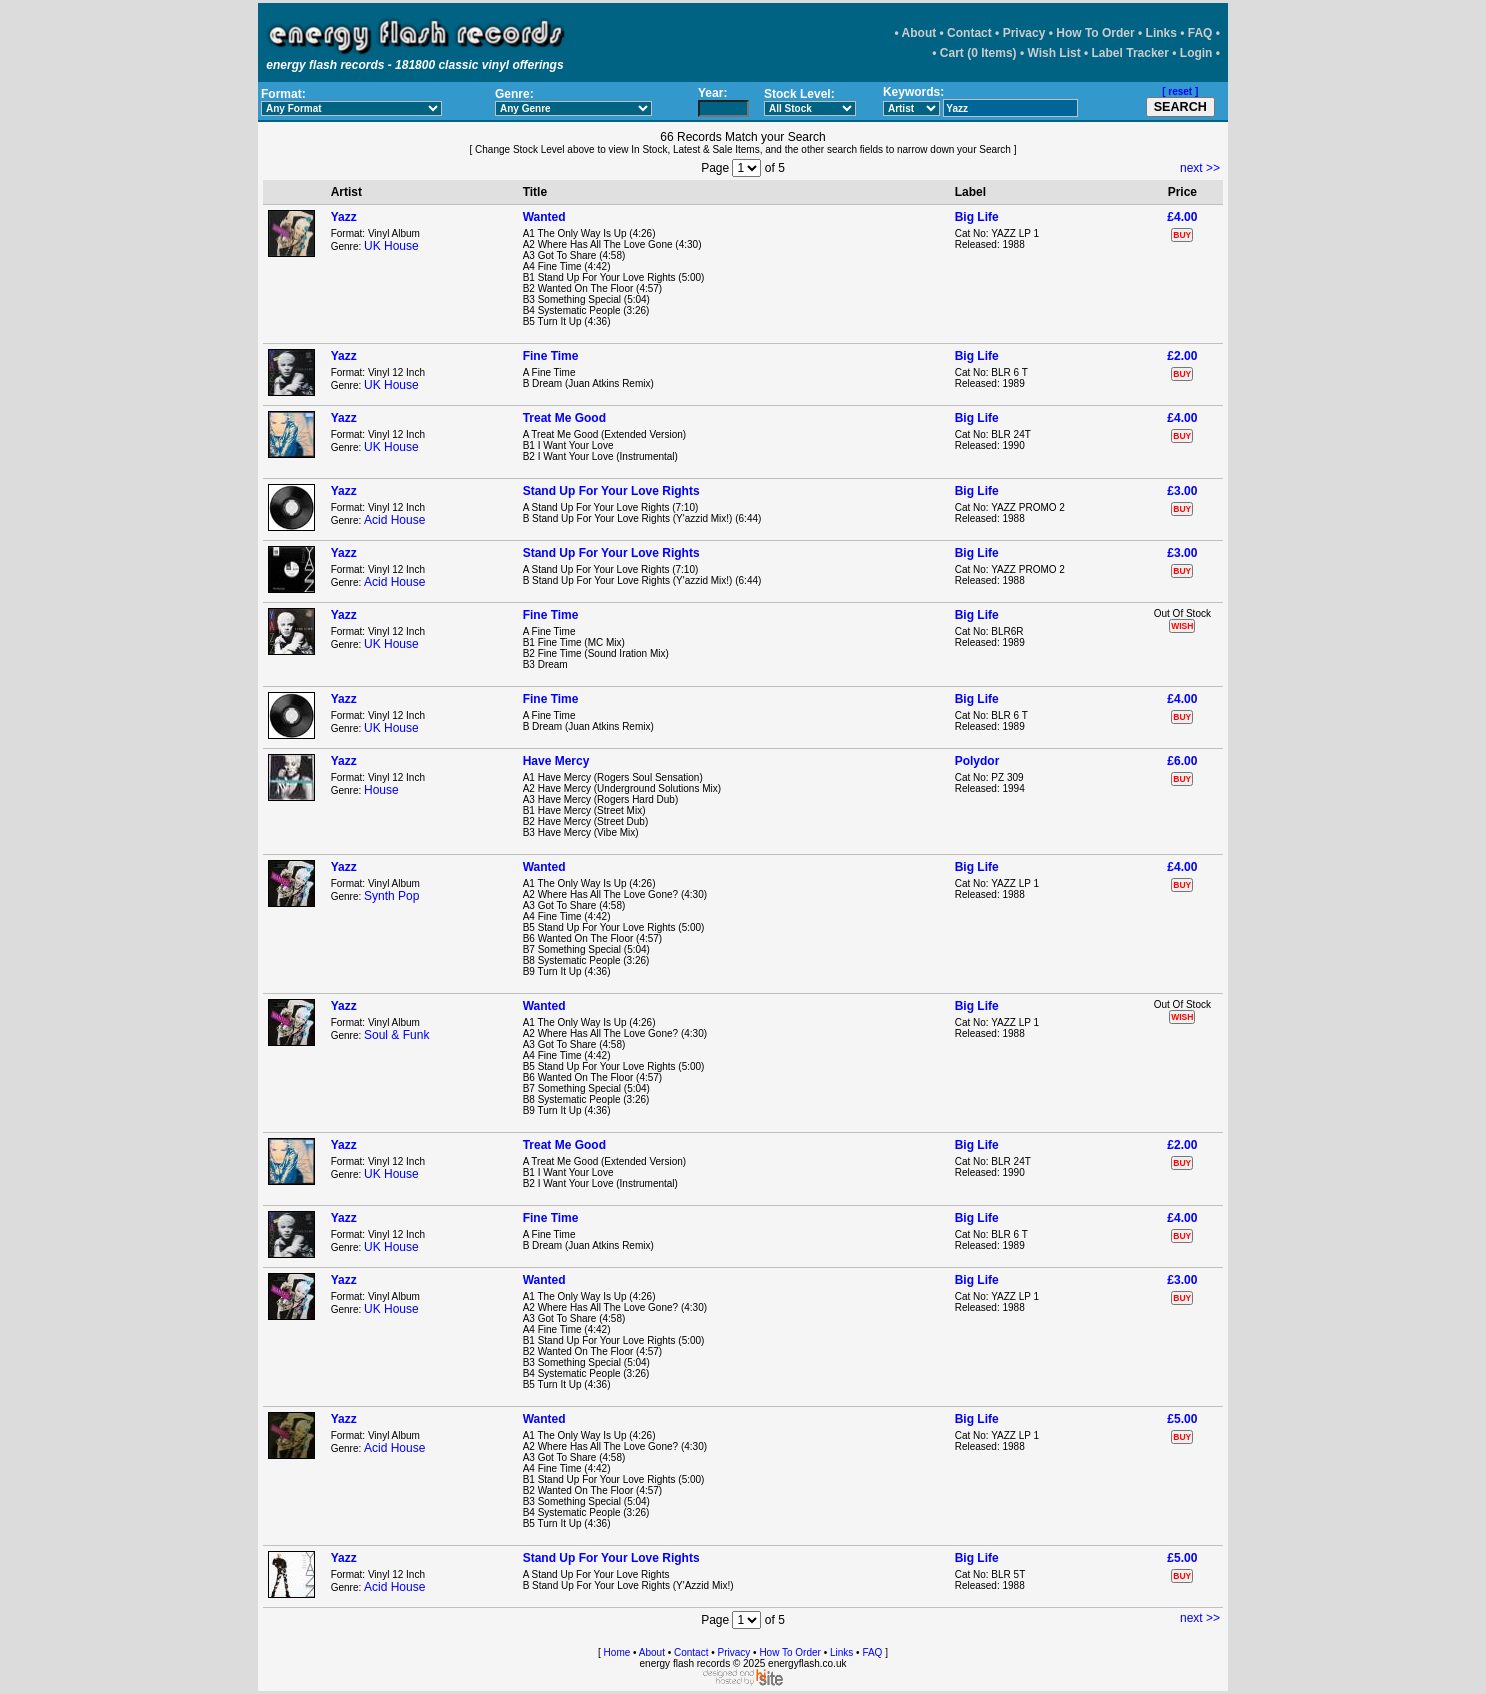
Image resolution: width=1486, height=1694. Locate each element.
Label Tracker (1130, 53)
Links (1161, 33)
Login (1196, 53)
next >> (1200, 168)
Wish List (1053, 53)
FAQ (1200, 33)
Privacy (1024, 33)
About (919, 33)
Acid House (394, 520)
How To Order (1095, 33)
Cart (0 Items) (978, 53)
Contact (969, 33)
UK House (391, 246)
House (381, 790)
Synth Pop (391, 896)
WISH (1182, 626)
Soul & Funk (396, 1035)
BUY (1182, 235)
